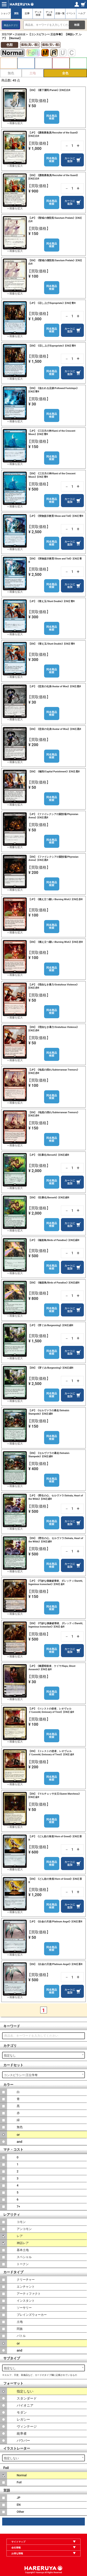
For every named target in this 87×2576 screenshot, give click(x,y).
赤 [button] (61, 63)
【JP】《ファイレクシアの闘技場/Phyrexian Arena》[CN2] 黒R (53, 816)
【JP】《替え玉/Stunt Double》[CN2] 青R (51, 601)
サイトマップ (18, 2541)
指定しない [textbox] (11, 2458)
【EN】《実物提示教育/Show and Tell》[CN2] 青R (55, 560)
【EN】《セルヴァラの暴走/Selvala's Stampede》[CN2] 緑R (48, 1455)
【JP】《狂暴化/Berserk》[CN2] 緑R (48, 1154)
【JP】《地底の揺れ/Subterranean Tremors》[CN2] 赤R (53, 1071)
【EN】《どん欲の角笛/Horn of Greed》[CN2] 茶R (55, 1880)
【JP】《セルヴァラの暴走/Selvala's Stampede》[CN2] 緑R (48, 1412)
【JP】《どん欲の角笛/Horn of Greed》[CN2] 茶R (55, 1838)
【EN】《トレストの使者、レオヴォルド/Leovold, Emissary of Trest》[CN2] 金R (51, 1753)
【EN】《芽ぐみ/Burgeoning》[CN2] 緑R (50, 1367)
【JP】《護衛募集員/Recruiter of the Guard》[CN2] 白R (53, 134)
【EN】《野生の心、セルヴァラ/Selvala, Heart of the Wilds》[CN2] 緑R (55, 1540)
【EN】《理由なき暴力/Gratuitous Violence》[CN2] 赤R (53, 1029)
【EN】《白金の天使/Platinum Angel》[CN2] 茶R (55, 1964)
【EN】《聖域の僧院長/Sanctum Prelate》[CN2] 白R (55, 262)
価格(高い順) (30, 45)
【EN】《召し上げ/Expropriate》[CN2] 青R (52, 345)
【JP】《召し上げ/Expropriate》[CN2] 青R (51, 303)
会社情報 (16, 2547)
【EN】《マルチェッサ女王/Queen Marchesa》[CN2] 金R (54, 1795)
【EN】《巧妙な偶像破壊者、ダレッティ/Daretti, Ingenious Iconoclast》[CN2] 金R (55, 1625)
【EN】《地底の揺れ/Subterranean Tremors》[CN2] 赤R (53, 1114)
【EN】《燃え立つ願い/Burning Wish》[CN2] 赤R (55, 941)
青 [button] (26, 63)
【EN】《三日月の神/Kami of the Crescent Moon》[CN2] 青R (51, 475)
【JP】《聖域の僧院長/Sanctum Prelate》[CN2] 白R (54, 219)
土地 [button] (32, 73)
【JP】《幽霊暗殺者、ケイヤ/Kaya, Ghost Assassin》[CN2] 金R (51, 1667)
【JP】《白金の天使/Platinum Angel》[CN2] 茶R (55, 1921)
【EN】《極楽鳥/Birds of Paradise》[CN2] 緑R (53, 1282)
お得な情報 (17, 2553)
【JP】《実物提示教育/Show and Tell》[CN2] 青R (55, 515)
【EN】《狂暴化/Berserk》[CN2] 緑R (48, 1197)
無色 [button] (11, 73)
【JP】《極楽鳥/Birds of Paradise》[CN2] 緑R (53, 1240)
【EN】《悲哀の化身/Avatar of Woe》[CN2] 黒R (54, 729)
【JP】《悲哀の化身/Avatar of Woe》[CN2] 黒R (54, 686)
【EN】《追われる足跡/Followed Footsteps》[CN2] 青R (53, 390)
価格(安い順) (51, 45)
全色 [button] (65, 73)
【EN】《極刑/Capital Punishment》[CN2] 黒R (54, 771)
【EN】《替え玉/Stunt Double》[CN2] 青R (51, 643)
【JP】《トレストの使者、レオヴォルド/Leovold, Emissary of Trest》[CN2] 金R (51, 1710)
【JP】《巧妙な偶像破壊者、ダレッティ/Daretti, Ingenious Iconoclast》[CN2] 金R (55, 1582)
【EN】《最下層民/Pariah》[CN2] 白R (49, 90)
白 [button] (8, 63)
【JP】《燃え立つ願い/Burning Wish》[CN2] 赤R (55, 899)
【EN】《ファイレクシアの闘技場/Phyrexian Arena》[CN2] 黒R (53, 858)
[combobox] (43, 2055)
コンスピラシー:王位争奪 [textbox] (21, 2075)
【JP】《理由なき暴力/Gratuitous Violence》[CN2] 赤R (53, 986)
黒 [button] (43, 63)
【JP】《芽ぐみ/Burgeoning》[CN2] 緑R (50, 1325)
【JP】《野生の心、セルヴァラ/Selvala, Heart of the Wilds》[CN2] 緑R (55, 1497)
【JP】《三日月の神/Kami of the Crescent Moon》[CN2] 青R (51, 432)
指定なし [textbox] (10, 2055)
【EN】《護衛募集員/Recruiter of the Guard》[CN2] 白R (53, 177)
